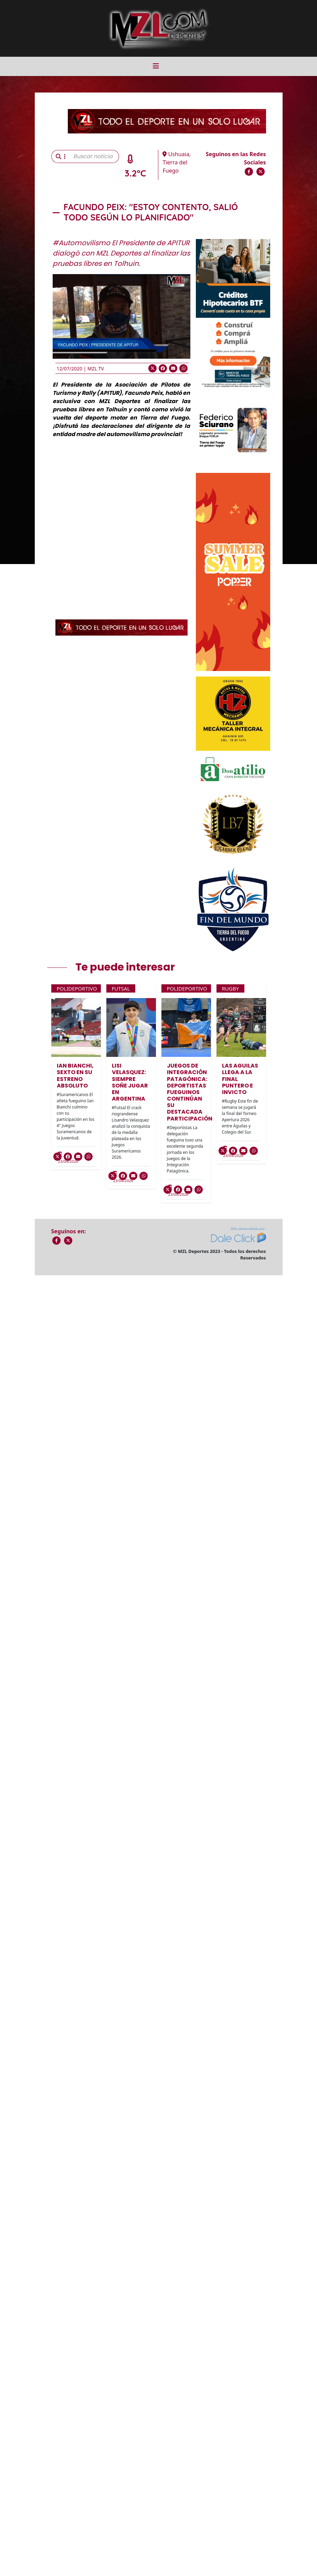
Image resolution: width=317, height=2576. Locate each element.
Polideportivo (77, 988)
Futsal (121, 988)
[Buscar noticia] (94, 156)
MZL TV (95, 368)
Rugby (230, 988)
